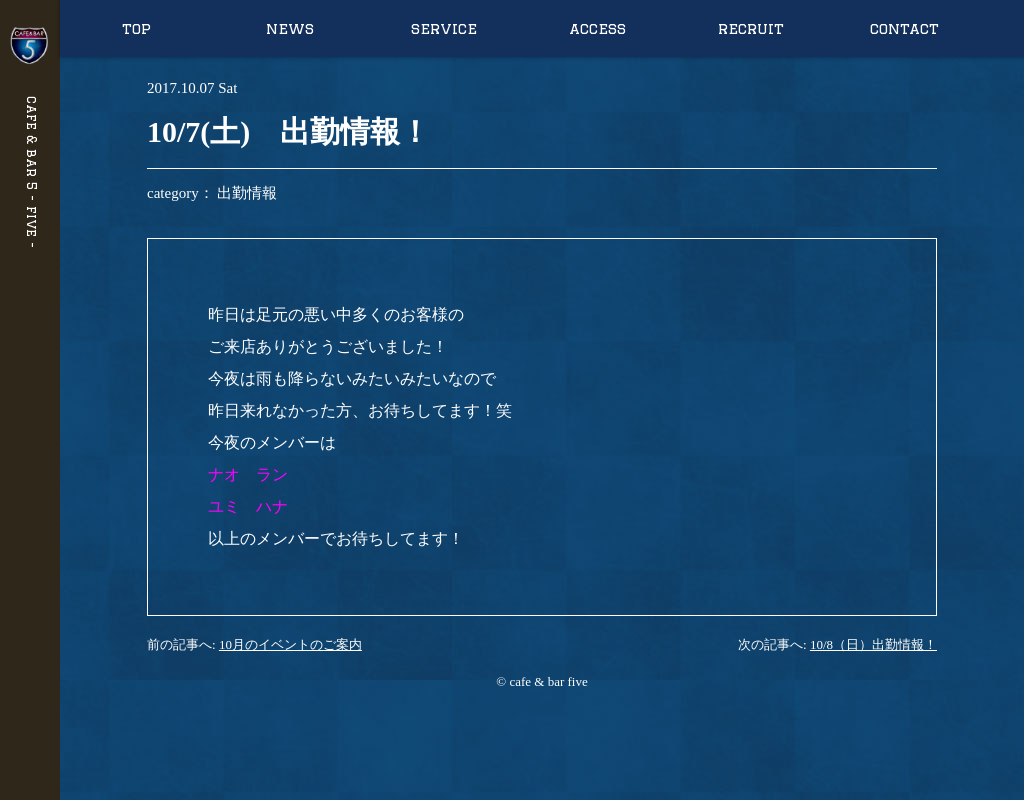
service (444, 28)
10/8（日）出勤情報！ (873, 644)
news (290, 28)
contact (904, 28)
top (136, 28)
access (597, 28)
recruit (751, 28)
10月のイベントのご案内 (290, 644)
